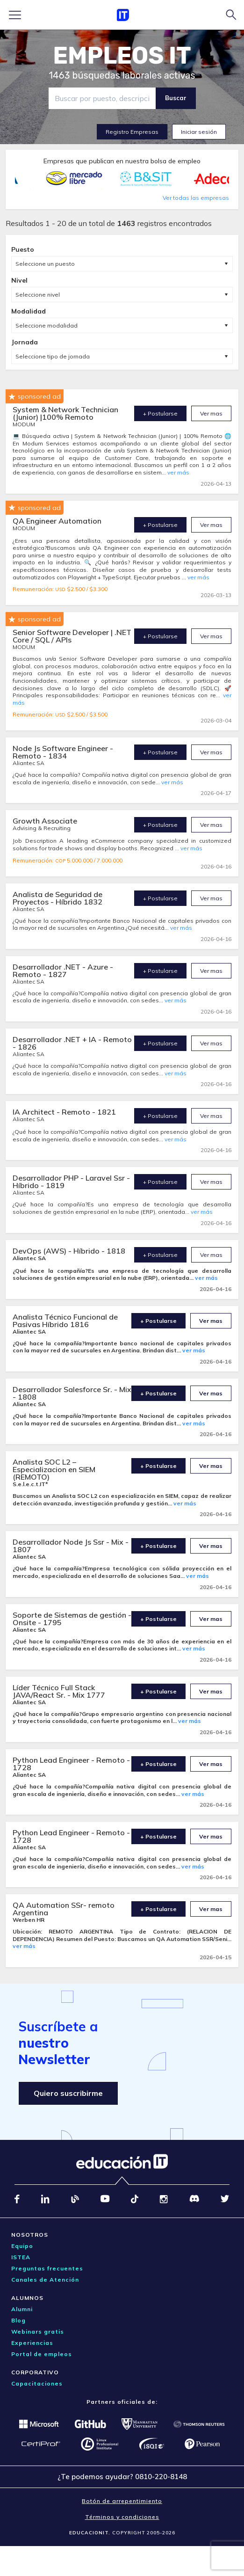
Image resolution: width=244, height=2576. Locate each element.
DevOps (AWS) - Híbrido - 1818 (69, 1250)
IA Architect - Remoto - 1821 (64, 1112)
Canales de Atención (45, 2279)
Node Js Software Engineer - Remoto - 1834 (63, 752)
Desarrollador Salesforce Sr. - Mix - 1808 (72, 1393)
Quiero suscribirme (68, 2093)
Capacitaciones (37, 2383)
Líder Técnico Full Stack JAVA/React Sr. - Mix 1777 (59, 1691)
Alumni (22, 2309)
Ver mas (211, 413)
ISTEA (20, 2257)
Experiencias (32, 2342)
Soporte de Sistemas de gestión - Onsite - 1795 (72, 1618)
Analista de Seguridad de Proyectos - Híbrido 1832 (57, 898)
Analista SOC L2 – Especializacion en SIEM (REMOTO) (54, 1469)
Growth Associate (45, 820)
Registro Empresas (132, 131)
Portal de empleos (41, 2353)
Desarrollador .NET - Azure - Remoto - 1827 (63, 970)
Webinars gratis (37, 2331)
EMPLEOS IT (122, 56)
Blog (18, 2320)
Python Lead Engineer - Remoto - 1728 (71, 1763)
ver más (178, 472)
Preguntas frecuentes (47, 2268)
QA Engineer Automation (57, 520)
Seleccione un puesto (45, 263)
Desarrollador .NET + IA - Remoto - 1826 (72, 1043)
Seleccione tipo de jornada (52, 356)
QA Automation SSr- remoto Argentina (64, 1908)
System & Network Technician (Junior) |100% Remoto (65, 413)
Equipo (22, 2245)
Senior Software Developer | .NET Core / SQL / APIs (72, 636)
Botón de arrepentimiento (122, 2500)
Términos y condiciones (122, 2516)
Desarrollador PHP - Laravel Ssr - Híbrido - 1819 (71, 1181)
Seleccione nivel (37, 294)
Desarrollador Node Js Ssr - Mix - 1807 (71, 1545)
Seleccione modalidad (46, 325)
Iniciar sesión (199, 131)
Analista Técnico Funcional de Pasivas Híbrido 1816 (65, 1320)
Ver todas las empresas (196, 197)
